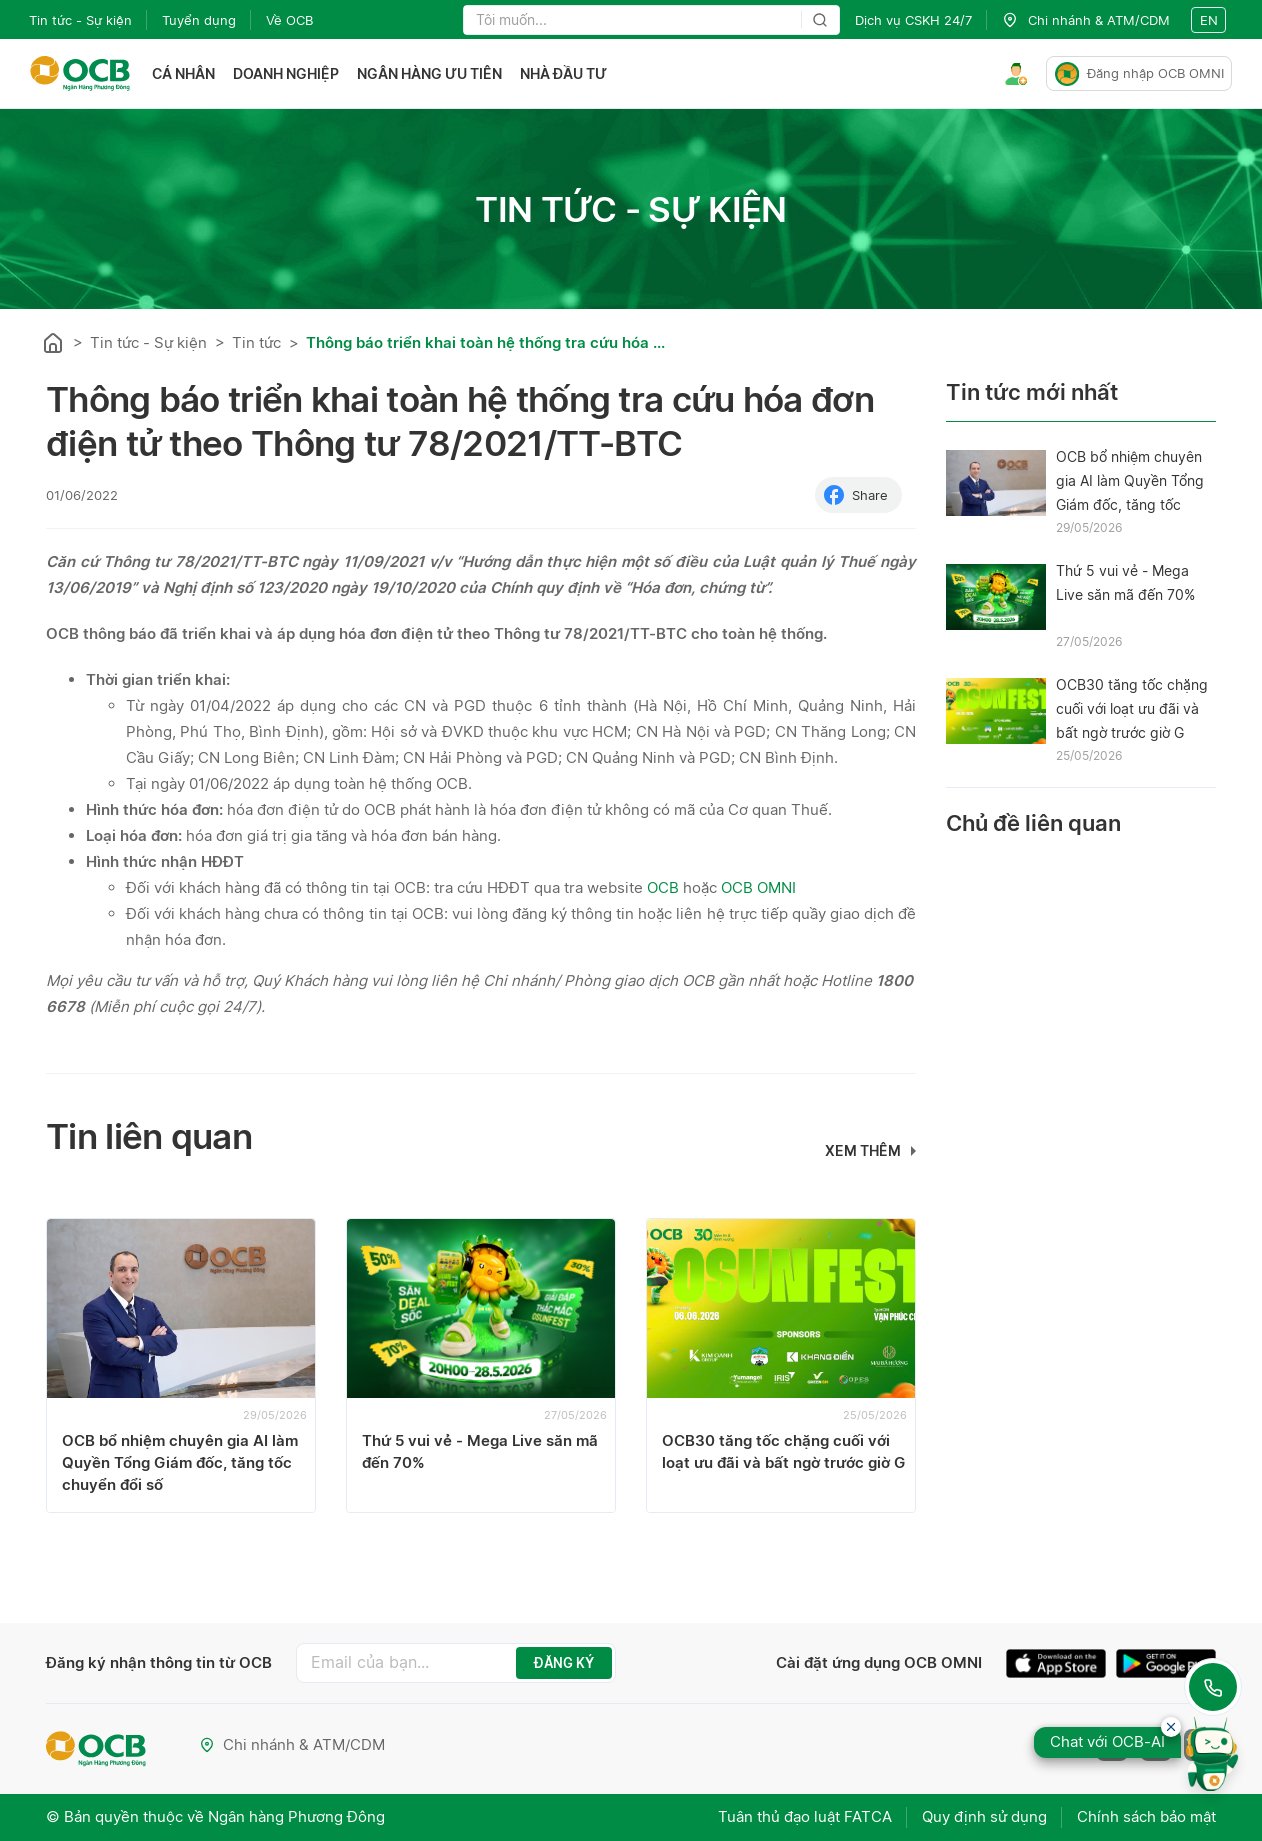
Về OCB (289, 20)
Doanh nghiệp (286, 73)
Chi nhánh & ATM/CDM (292, 1744)
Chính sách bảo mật (1146, 1816)
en (1209, 20)
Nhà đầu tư (563, 73)
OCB (663, 887)
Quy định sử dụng (984, 1816)
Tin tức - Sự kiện (80, 20)
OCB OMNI (758, 887)
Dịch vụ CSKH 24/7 (913, 20)
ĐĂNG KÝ (564, 1663)
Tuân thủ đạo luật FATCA (805, 1816)
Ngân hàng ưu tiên (429, 73)
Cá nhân (183, 73)
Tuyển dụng (199, 20)
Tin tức (256, 342)
